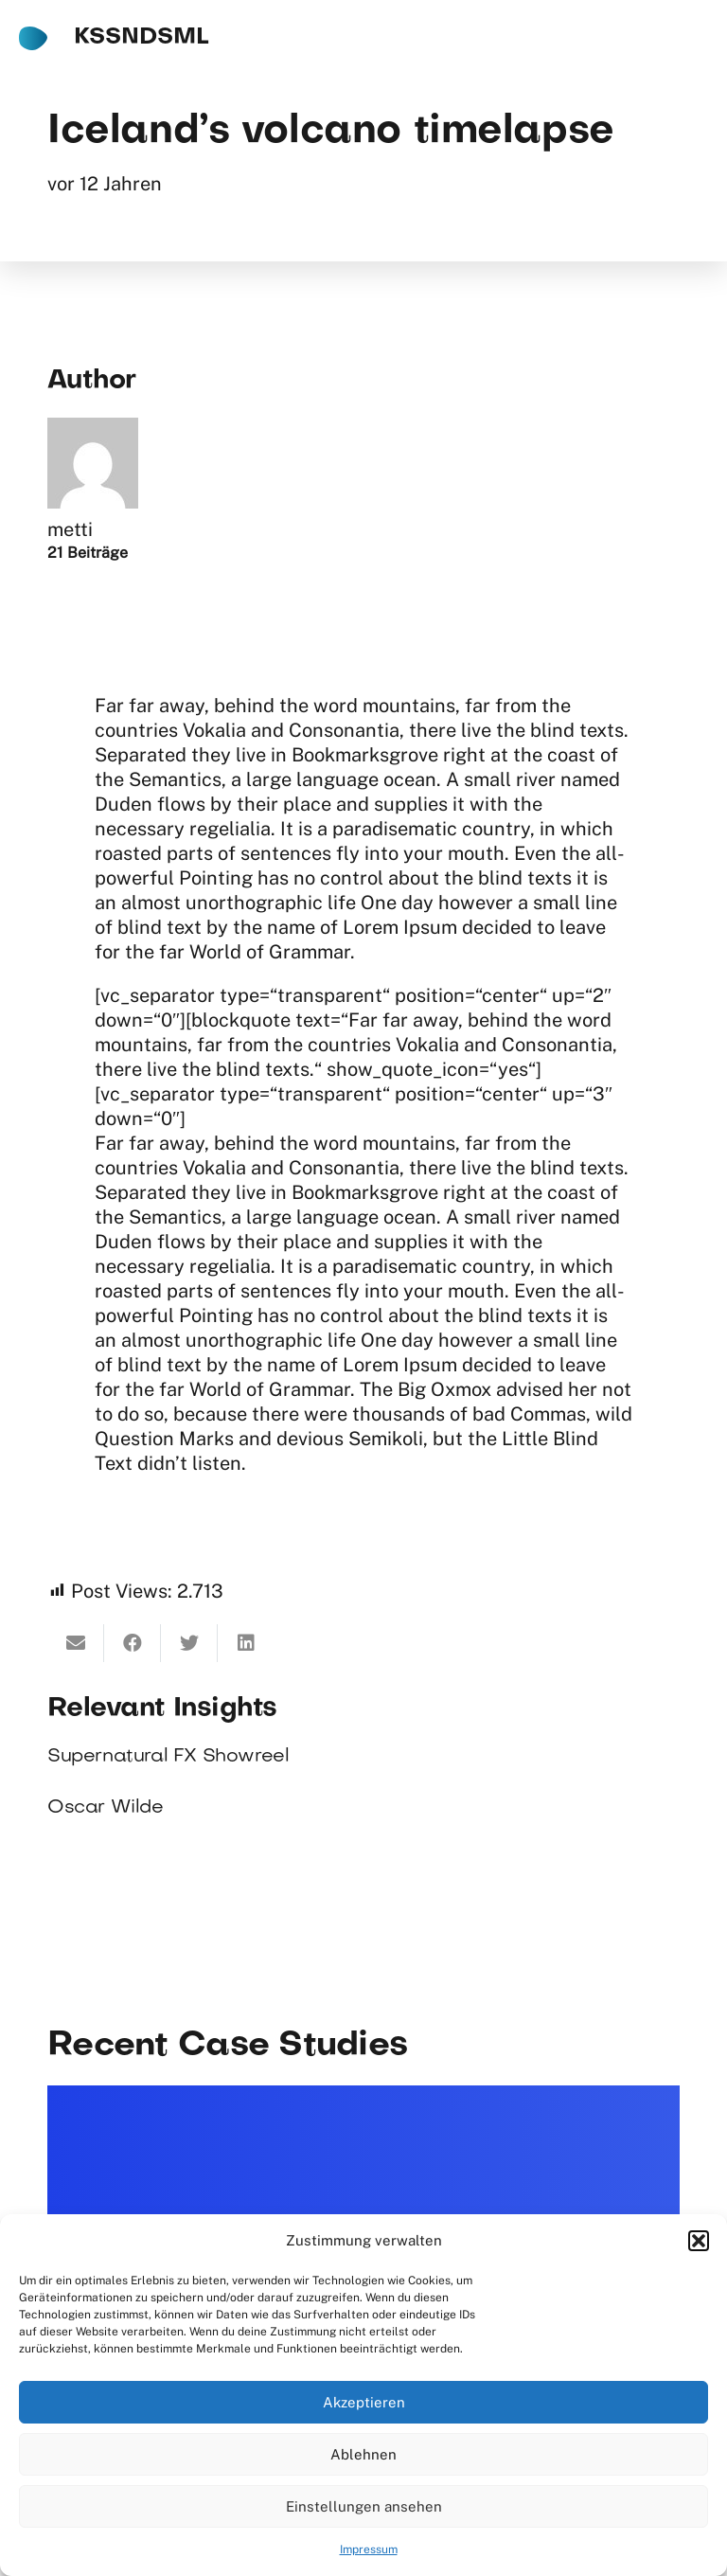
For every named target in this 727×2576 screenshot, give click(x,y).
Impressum (369, 2549)
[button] (698, 2240)
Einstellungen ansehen (364, 2506)
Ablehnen (363, 2454)
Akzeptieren (364, 2402)
